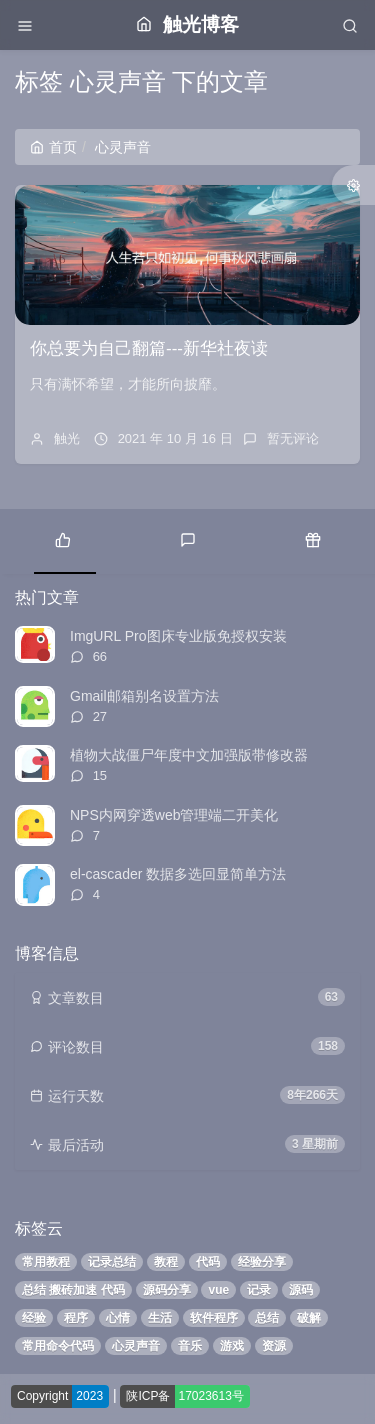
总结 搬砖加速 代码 (73, 1290)
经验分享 (262, 1262)
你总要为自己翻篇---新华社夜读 (149, 348)
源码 (301, 1290)
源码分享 (167, 1290)
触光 (67, 438)
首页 (53, 147)
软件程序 (214, 1318)
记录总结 (112, 1262)
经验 (34, 1318)
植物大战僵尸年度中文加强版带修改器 (189, 755)
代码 (208, 1262)
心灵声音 (136, 1346)
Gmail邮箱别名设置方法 (144, 696)
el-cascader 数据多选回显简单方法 (178, 874)
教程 (166, 1262)
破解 (309, 1318)
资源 (274, 1346)
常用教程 (46, 1262)
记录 (259, 1290)
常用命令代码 (58, 1346)
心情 (118, 1318)
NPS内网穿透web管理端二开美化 (174, 815)
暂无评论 (293, 438)
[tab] (62, 539)
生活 (160, 1318)
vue (218, 1290)
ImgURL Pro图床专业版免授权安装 (178, 636)
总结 (267, 1318)
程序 (76, 1318)
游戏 (232, 1346)
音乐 (190, 1346)
